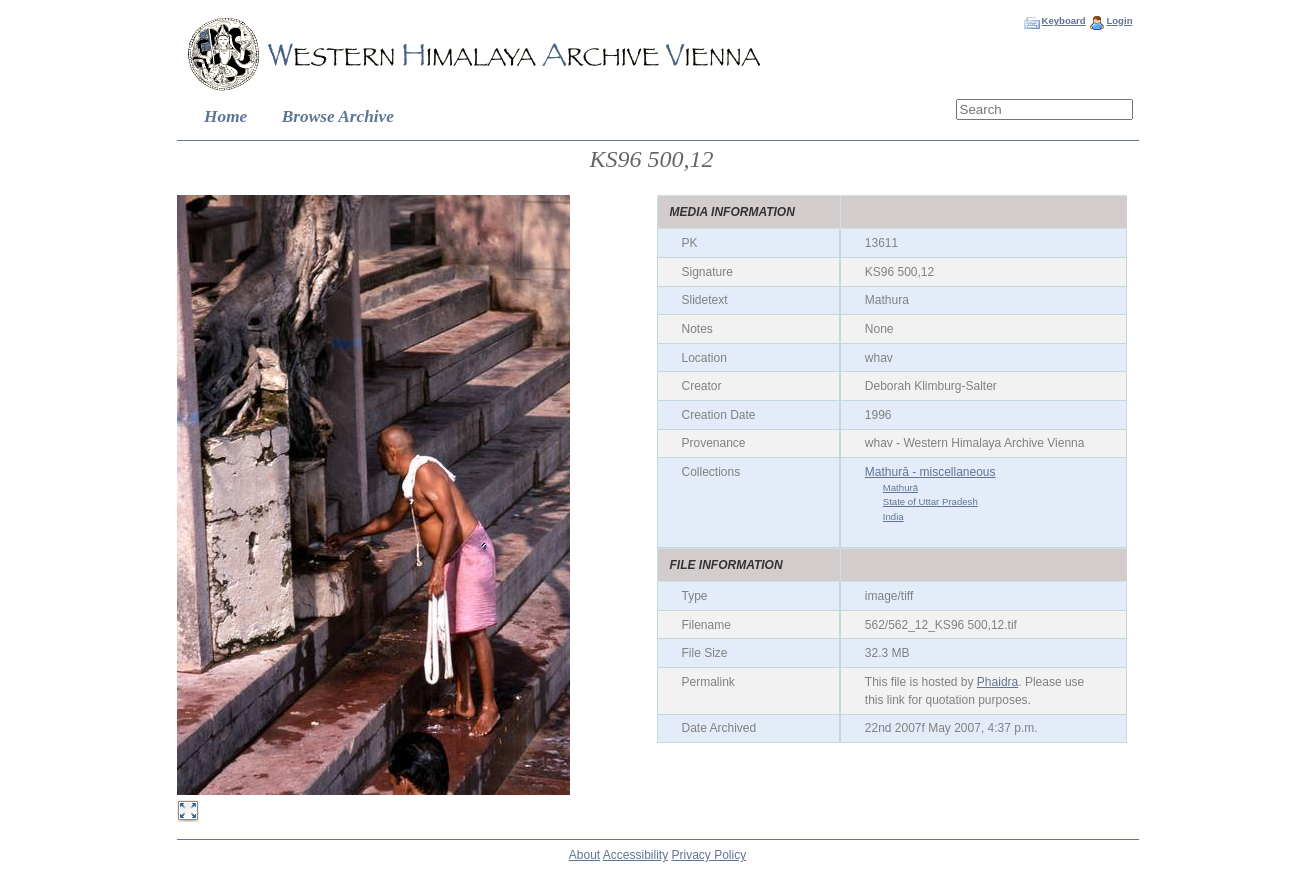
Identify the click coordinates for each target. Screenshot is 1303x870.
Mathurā (900, 487)
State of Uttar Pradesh (930, 501)
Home (225, 116)
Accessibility (635, 855)
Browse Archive (338, 116)
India (893, 516)
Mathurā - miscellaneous (930, 472)
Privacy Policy (709, 855)
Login (1119, 20)
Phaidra (997, 682)
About (584, 855)
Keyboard (1063, 20)
